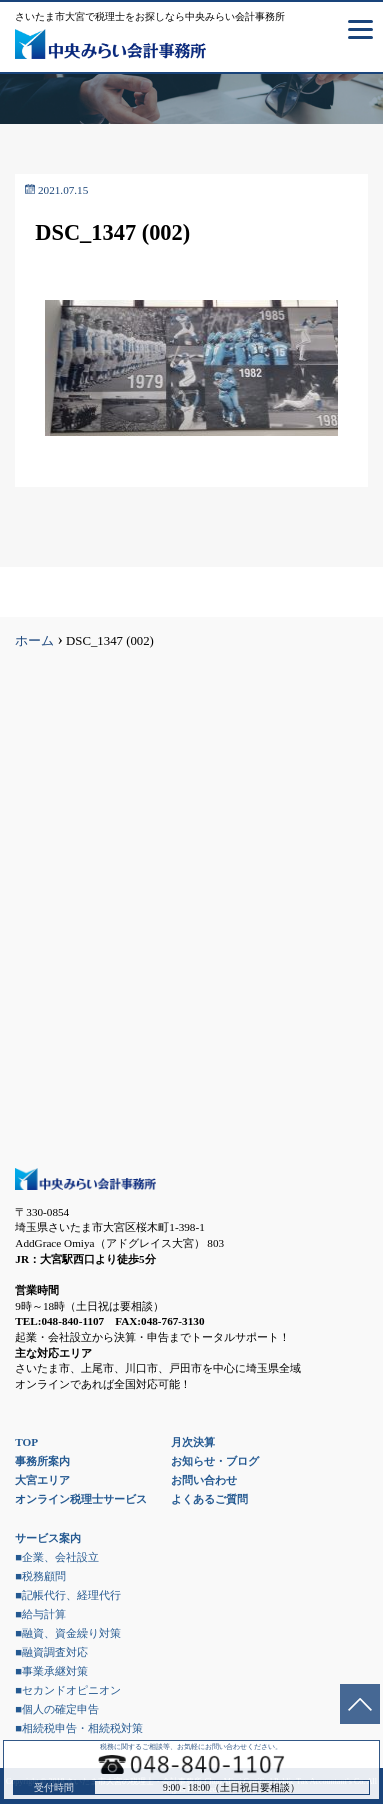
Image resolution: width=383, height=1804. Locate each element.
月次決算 (193, 1442)
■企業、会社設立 (57, 1557)
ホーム (34, 641)
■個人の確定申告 (57, 1709)
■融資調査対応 (51, 1652)
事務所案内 (42, 1461)
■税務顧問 (40, 1576)
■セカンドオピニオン (68, 1690)
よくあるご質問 (209, 1499)
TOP (26, 1442)
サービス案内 (48, 1538)
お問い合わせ (204, 1480)
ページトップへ (360, 1704)
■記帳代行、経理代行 (68, 1595)
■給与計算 (40, 1614)
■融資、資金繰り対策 (68, 1633)
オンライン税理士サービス (81, 1499)
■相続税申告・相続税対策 (79, 1728)
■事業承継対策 (51, 1671)
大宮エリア (42, 1480)
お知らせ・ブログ (215, 1461)
